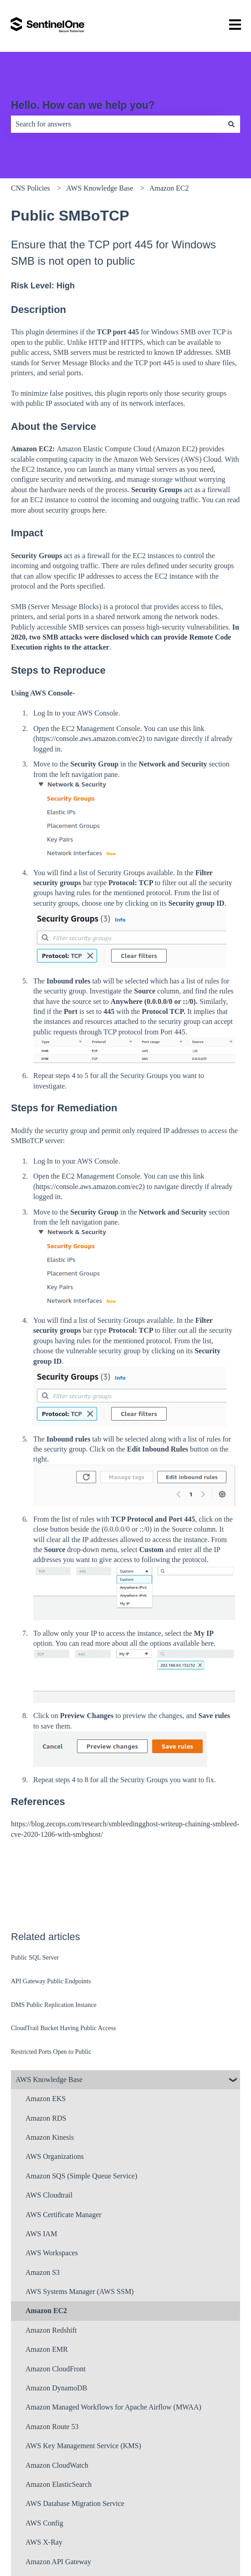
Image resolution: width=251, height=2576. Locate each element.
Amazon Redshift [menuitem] (51, 2330)
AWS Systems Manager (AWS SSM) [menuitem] (79, 2291)
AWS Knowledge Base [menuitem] (48, 2079)
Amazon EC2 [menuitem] (46, 2310)
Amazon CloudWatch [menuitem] (57, 2465)
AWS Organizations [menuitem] (55, 2156)
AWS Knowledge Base (99, 188)
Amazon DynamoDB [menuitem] (56, 2388)
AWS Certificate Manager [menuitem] (64, 2214)
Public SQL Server (35, 1957)
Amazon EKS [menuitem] (46, 2098)
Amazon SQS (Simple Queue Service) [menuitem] (81, 2176)
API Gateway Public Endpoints (51, 1981)
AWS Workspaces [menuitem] (52, 2253)
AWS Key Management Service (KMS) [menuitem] (83, 2446)
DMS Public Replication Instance (54, 2004)
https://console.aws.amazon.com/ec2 (89, 738)
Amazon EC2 (169, 188)
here (98, 510)
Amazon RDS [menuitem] (46, 2118)
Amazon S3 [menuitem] (43, 2272)
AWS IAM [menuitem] (41, 2234)
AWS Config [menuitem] (44, 2523)
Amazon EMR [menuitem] (47, 2349)
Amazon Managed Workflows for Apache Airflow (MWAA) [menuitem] (113, 2407)
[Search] (231, 124)
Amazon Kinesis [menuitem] (50, 2137)
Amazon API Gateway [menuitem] (58, 2562)
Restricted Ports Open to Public (51, 2051)
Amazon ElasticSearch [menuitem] (59, 2484)
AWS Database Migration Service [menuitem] (75, 2503)
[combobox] (117, 124)
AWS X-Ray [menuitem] (44, 2542)
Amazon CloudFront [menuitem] (56, 2369)
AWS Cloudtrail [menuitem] (49, 2195)
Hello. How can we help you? (83, 105)
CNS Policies (30, 188)
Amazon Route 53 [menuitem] (52, 2426)
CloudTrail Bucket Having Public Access (63, 2028)
